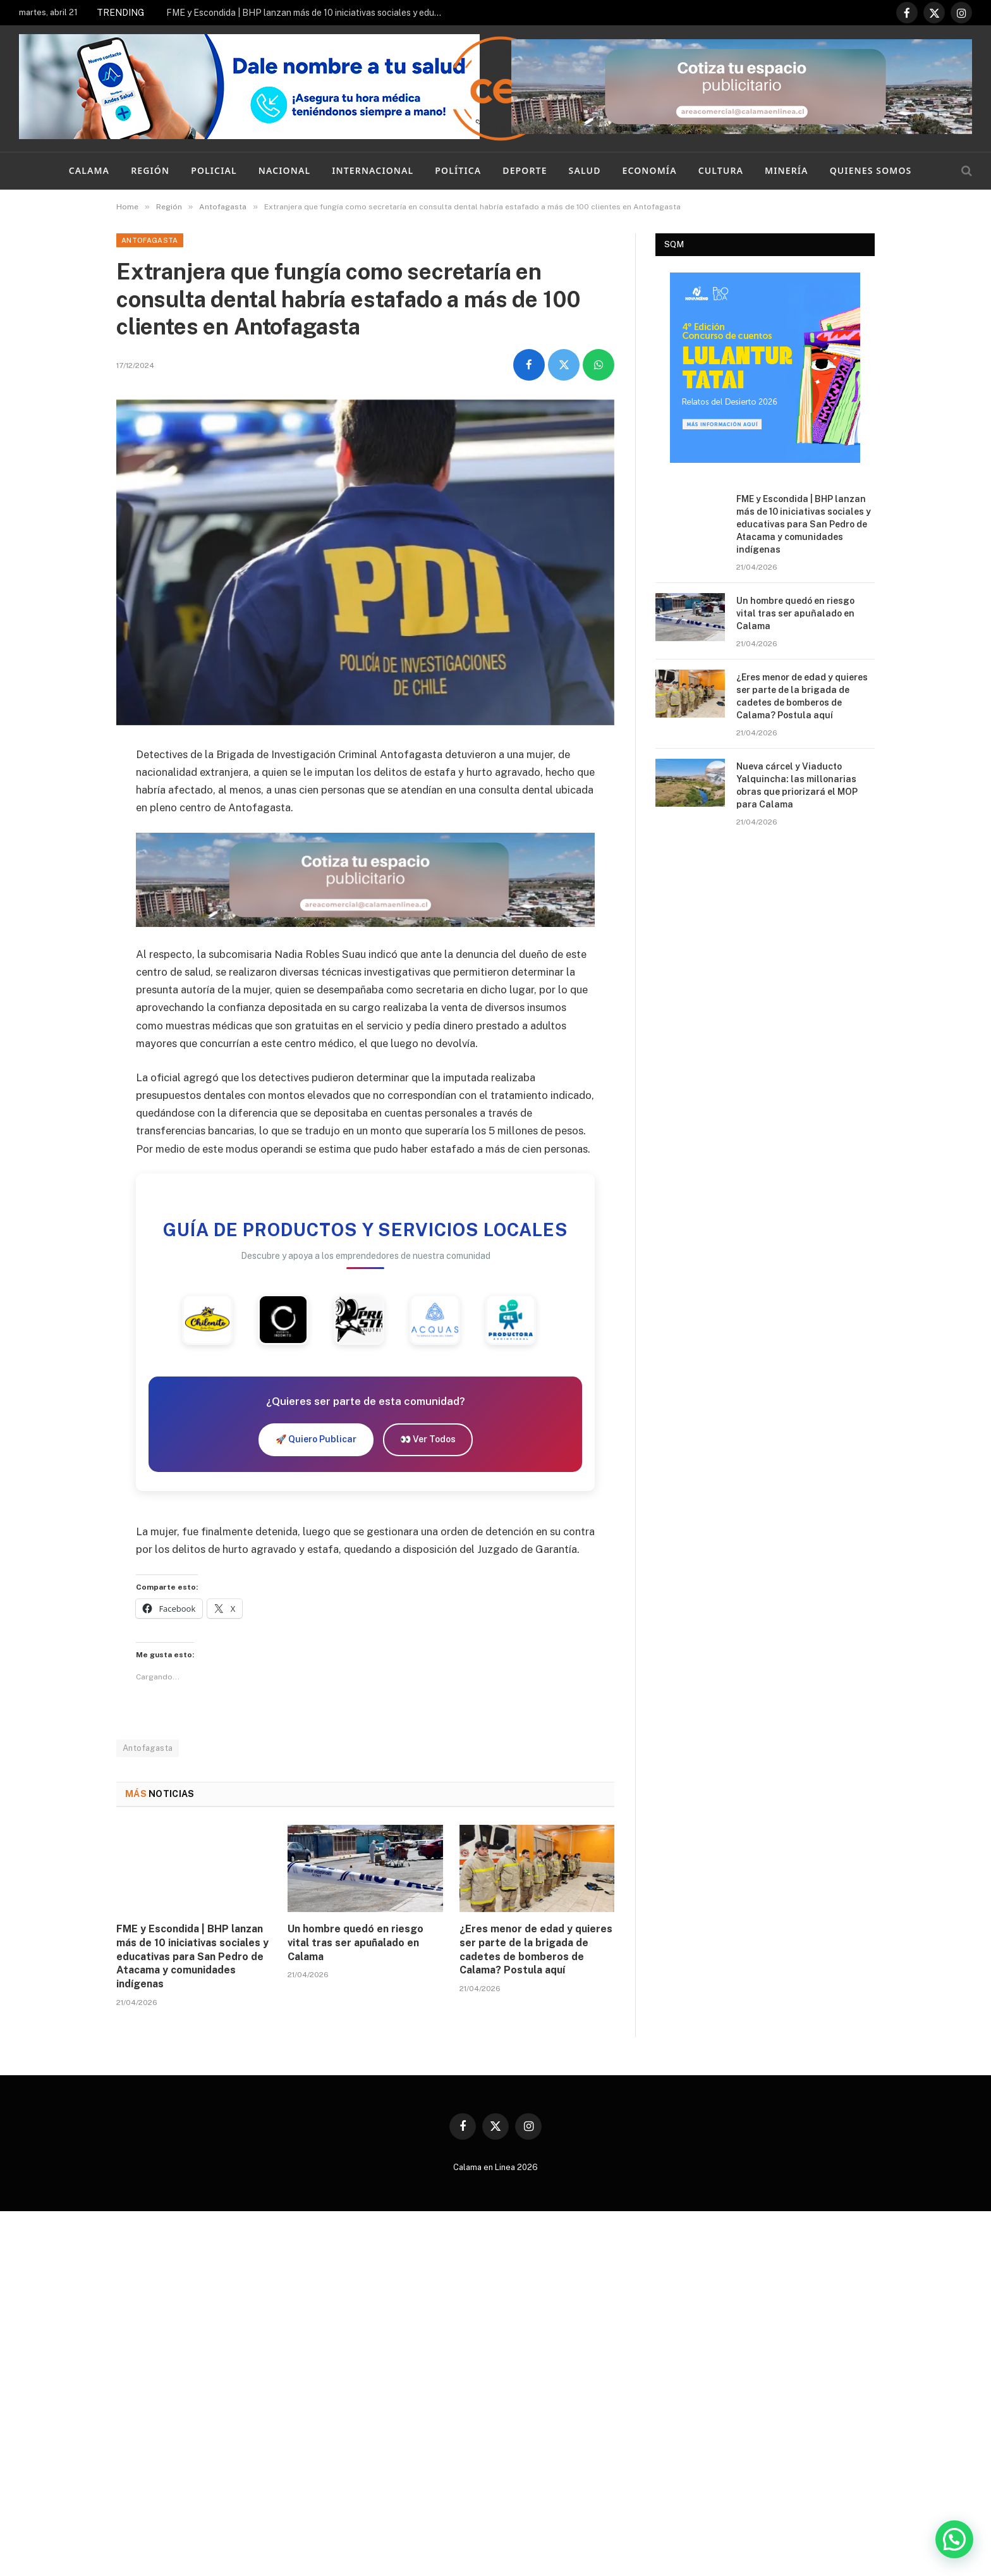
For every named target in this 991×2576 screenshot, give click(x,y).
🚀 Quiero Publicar (316, 1439)
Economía (650, 170)
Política (458, 170)
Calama (89, 170)
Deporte (524, 170)
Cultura (720, 170)
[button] (954, 2539)
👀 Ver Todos (428, 1439)
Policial (214, 170)
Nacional (284, 170)
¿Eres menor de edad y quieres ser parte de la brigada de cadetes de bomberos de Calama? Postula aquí (535, 1949)
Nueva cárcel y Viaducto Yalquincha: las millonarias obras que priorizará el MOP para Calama (797, 785)
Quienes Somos (871, 170)
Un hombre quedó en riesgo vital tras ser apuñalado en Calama (355, 1943)
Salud (585, 170)
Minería (786, 170)
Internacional (372, 170)
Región (150, 170)
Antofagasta (149, 240)
